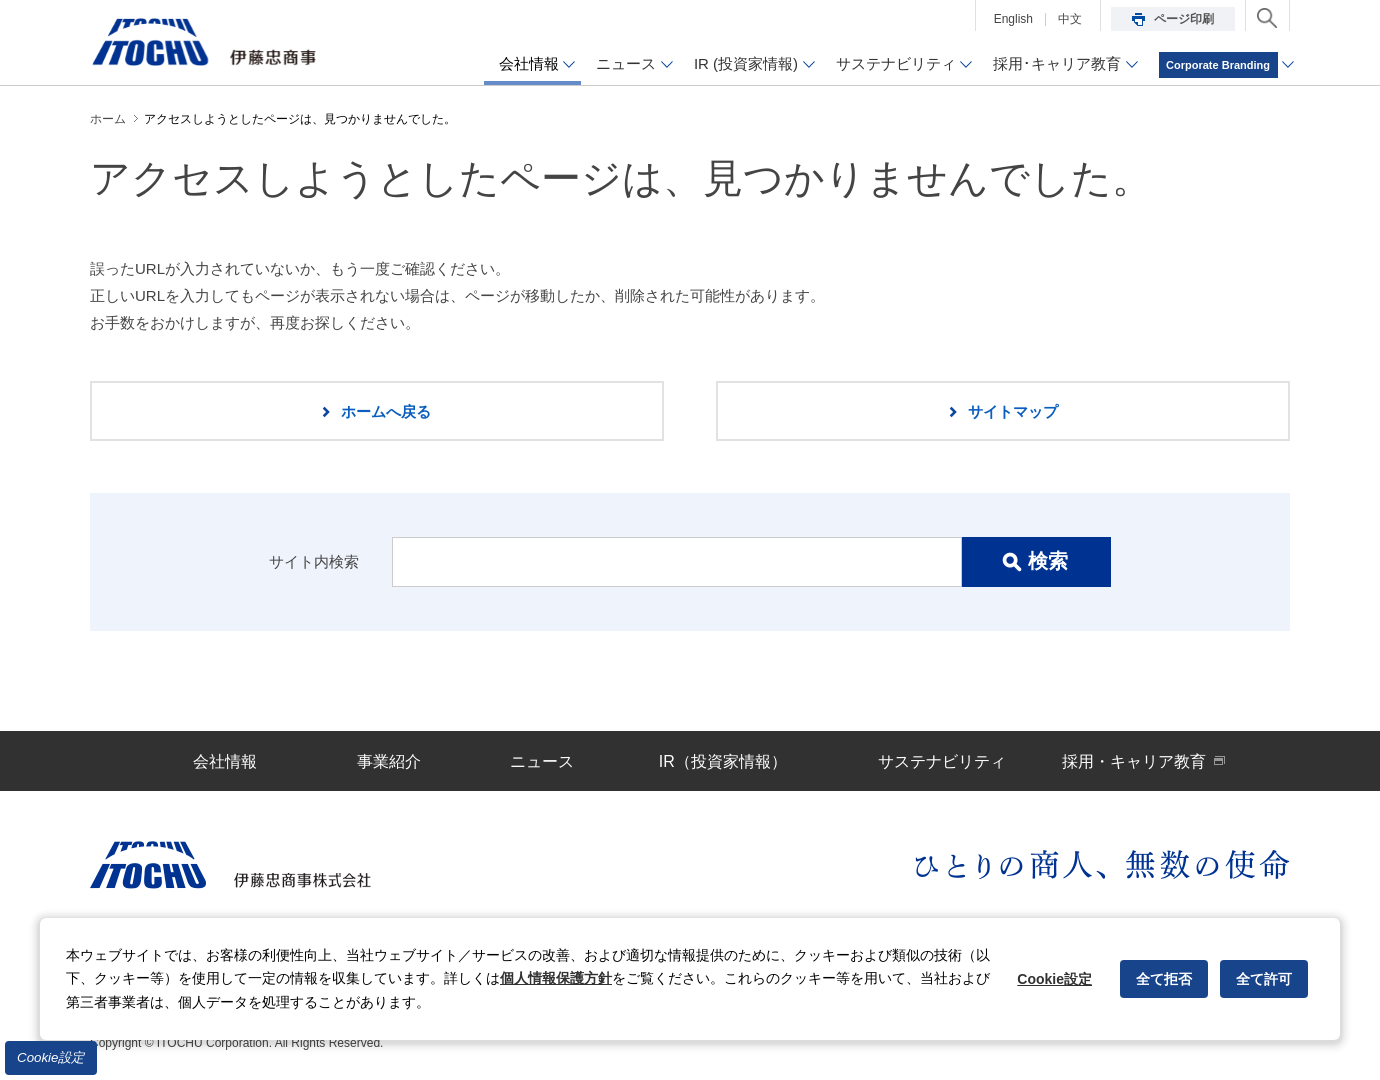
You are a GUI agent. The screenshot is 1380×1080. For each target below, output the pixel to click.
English (1013, 19)
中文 (1070, 19)
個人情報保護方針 (556, 978)
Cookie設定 (51, 1057)
